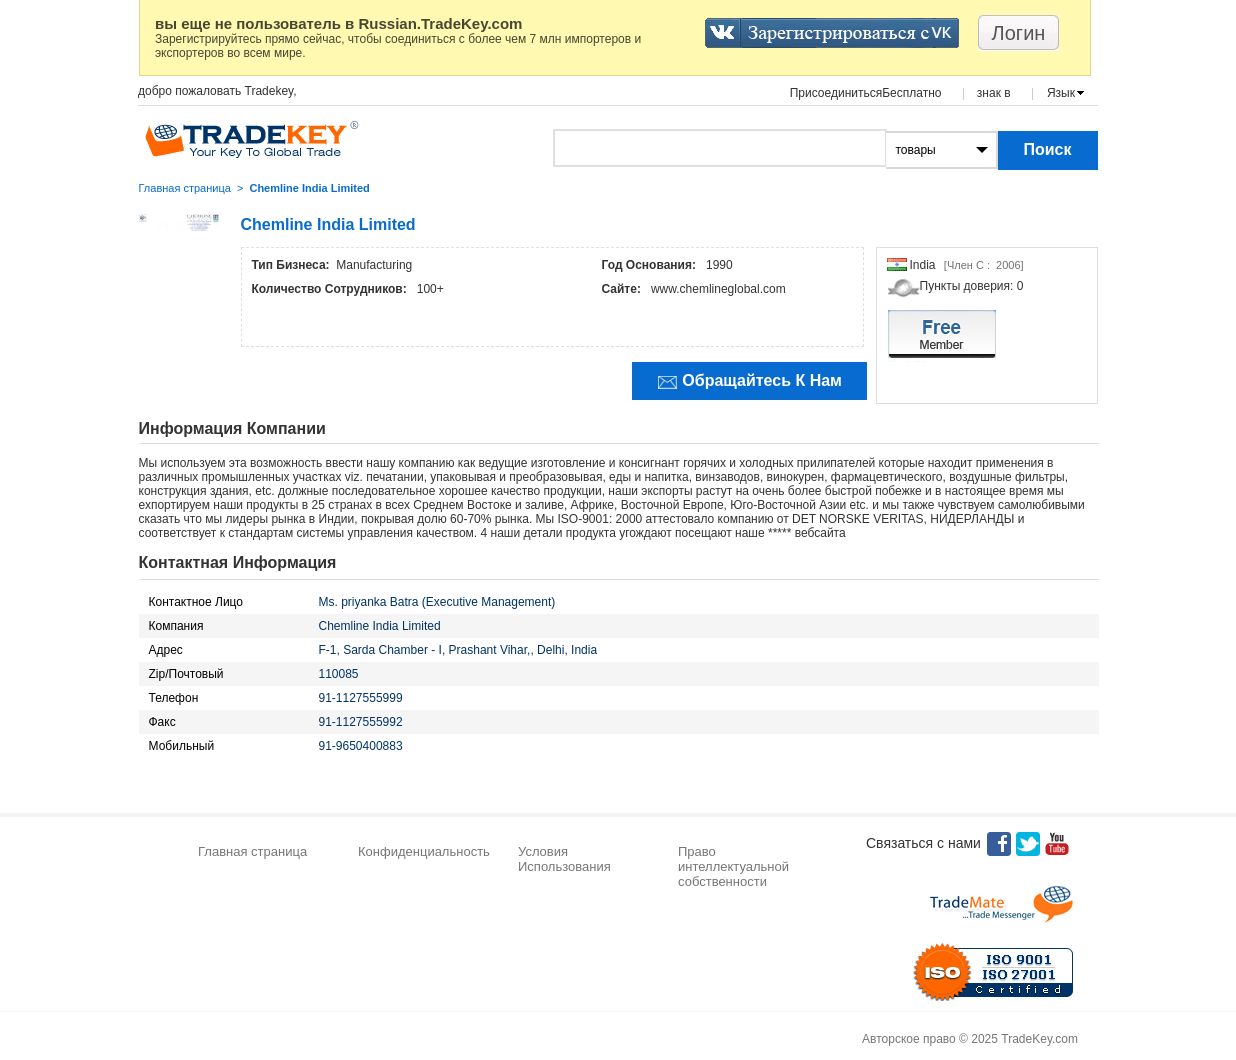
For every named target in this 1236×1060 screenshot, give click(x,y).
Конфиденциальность (424, 851)
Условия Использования (564, 859)
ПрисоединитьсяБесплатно (866, 93)
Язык (1061, 93)
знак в (994, 93)
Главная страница (185, 188)
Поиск (1047, 149)
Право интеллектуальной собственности (733, 866)
